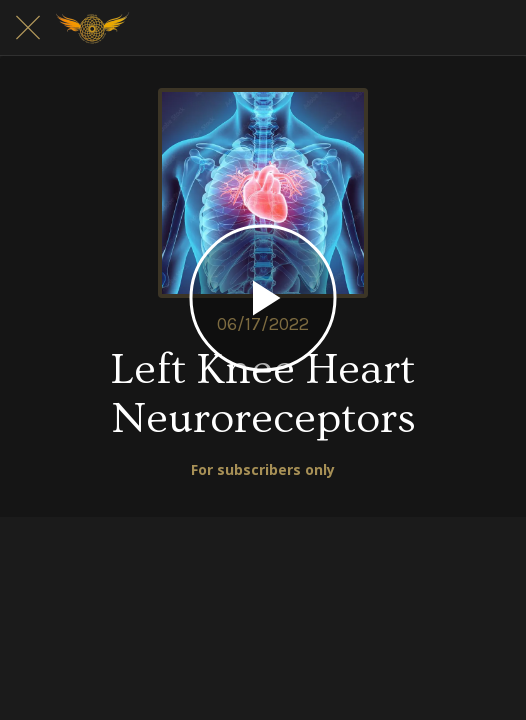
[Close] (28, 28)
